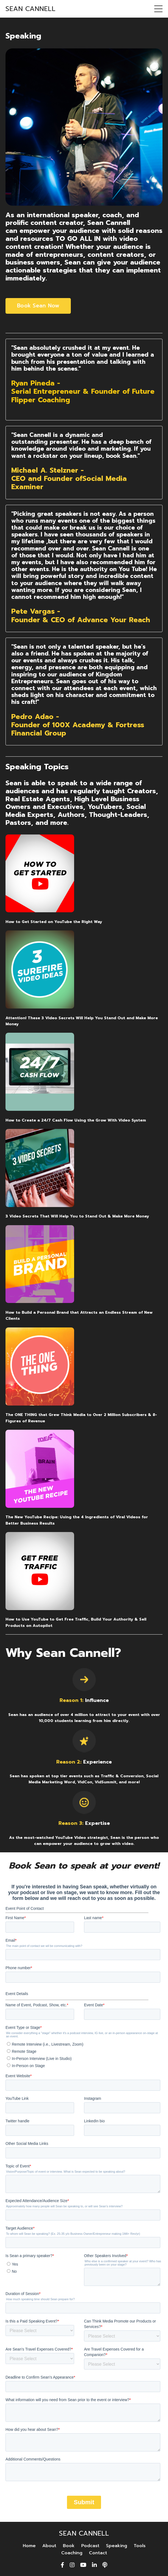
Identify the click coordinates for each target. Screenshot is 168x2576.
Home (29, 2545)
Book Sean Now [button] (38, 306)
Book (69, 2545)
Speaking (116, 2545)
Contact (98, 2553)
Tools (139, 2545)
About (49, 2545)
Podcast (90, 2545)
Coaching (71, 2553)
